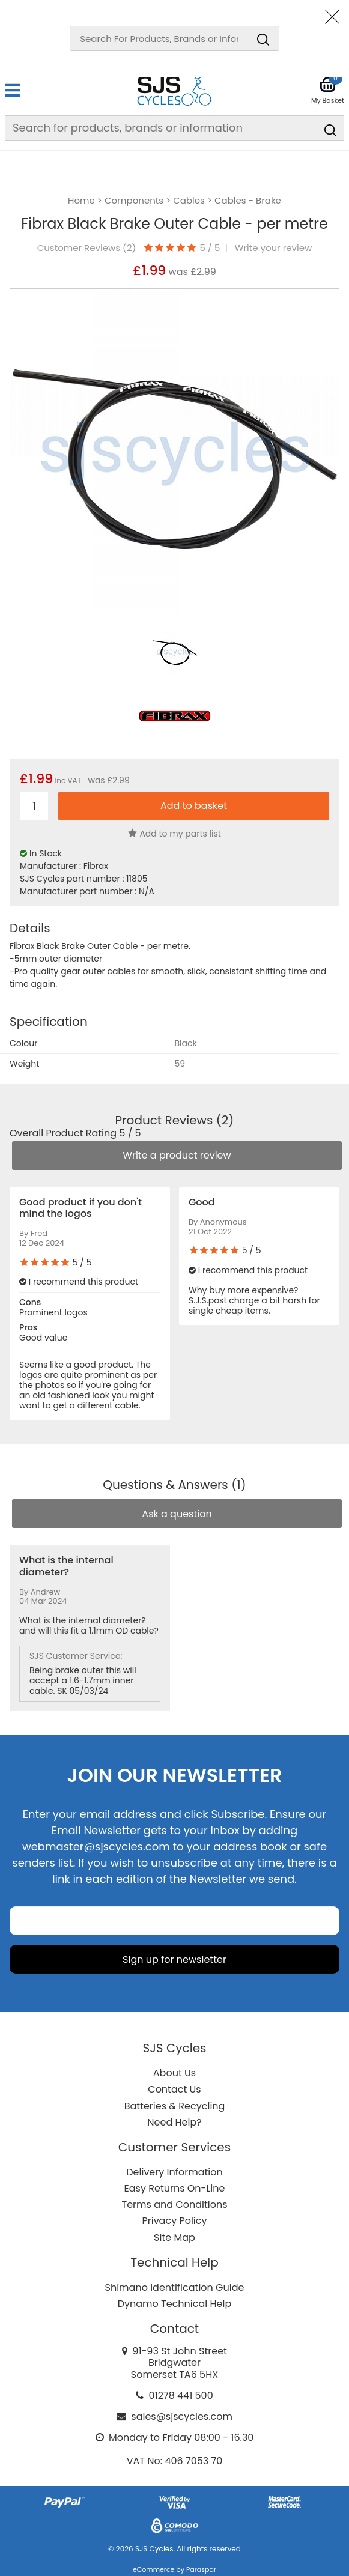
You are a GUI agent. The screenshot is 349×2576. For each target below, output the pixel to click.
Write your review (273, 248)
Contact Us (174, 2089)
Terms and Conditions (175, 2204)
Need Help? (174, 2122)
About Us (174, 2073)
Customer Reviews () (86, 248)
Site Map (174, 2237)
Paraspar (201, 2569)
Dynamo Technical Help (175, 2304)
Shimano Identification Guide (174, 2287)
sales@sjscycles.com (181, 2416)
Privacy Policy (174, 2221)
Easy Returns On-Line (174, 2188)
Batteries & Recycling (174, 2106)
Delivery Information (174, 2172)
